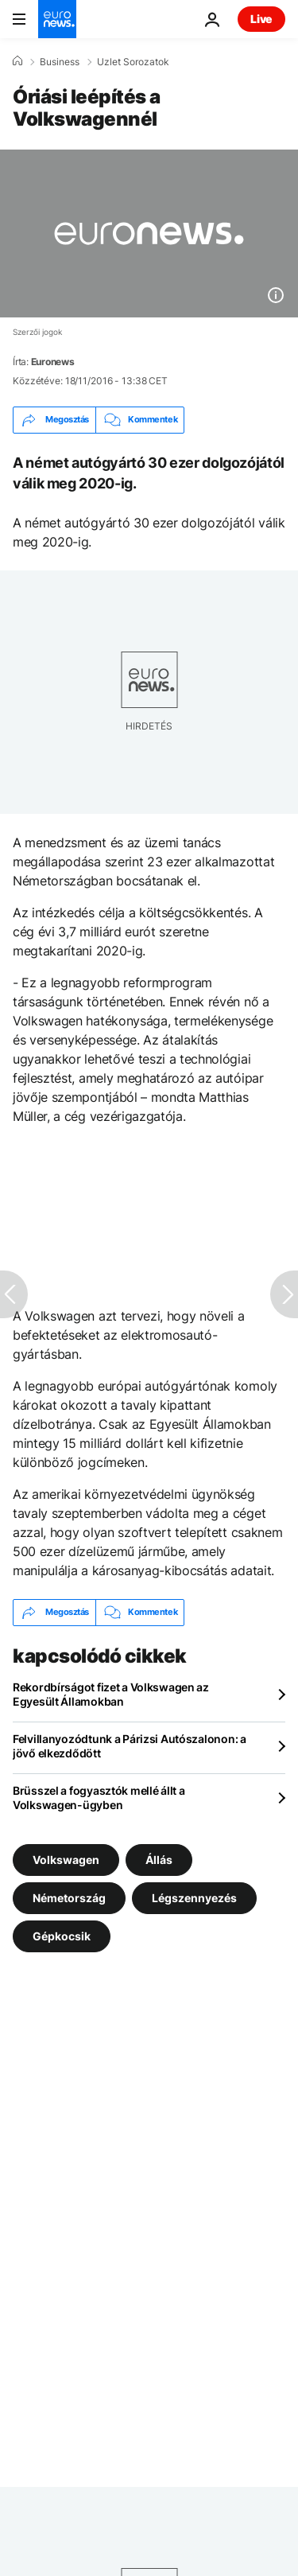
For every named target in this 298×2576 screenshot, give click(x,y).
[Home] (17, 61)
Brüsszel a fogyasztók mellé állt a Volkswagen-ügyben (98, 1797)
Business (59, 62)
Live (261, 18)
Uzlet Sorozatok (133, 62)
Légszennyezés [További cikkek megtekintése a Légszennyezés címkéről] (194, 1897)
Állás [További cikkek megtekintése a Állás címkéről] (158, 1859)
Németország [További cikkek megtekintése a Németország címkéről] (69, 1897)
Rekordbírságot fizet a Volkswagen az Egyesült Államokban (111, 1694)
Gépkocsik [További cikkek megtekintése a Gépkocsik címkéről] (62, 1935)
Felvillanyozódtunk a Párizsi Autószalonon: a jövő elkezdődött (129, 1746)
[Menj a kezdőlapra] (57, 19)
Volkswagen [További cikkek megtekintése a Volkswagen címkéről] (66, 1859)
